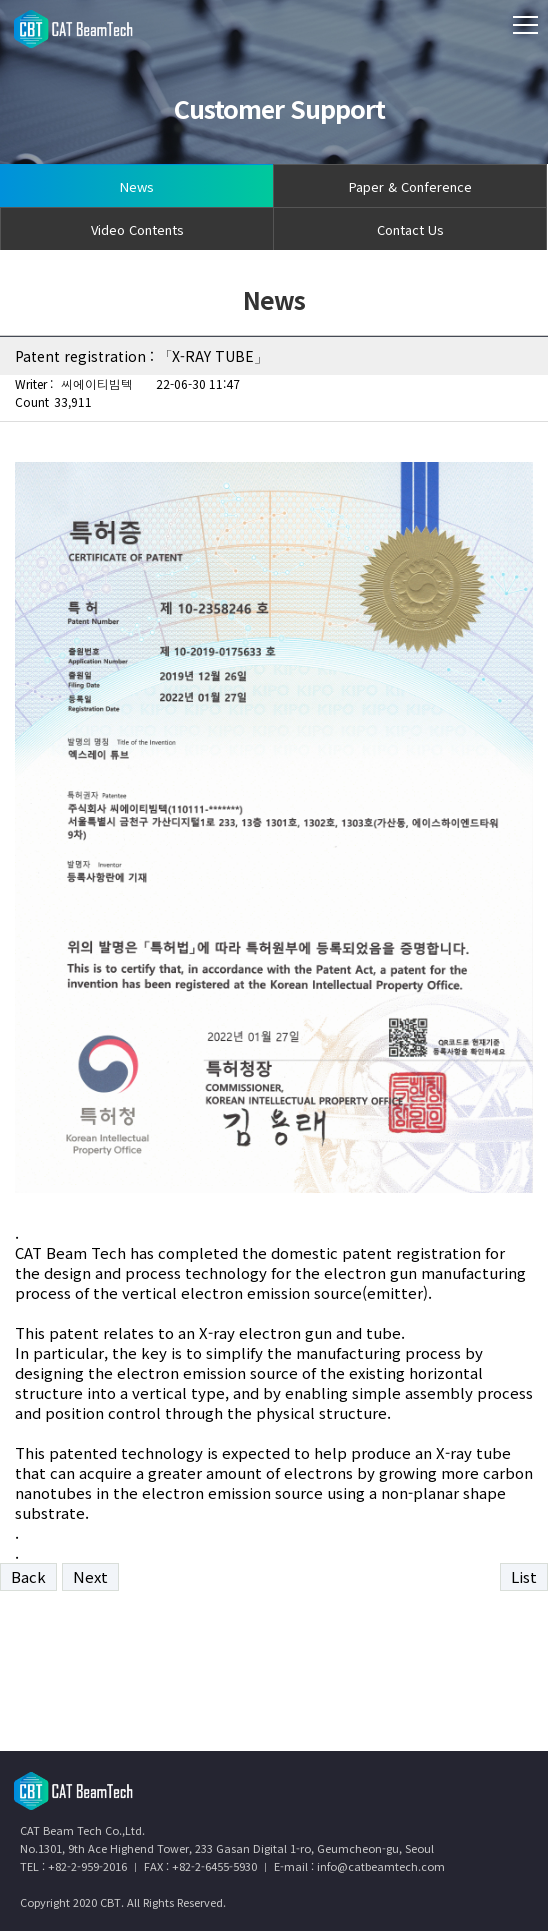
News (137, 186)
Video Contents (137, 229)
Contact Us (410, 229)
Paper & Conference (410, 186)
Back (28, 1576)
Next (90, 1576)
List (524, 1576)
